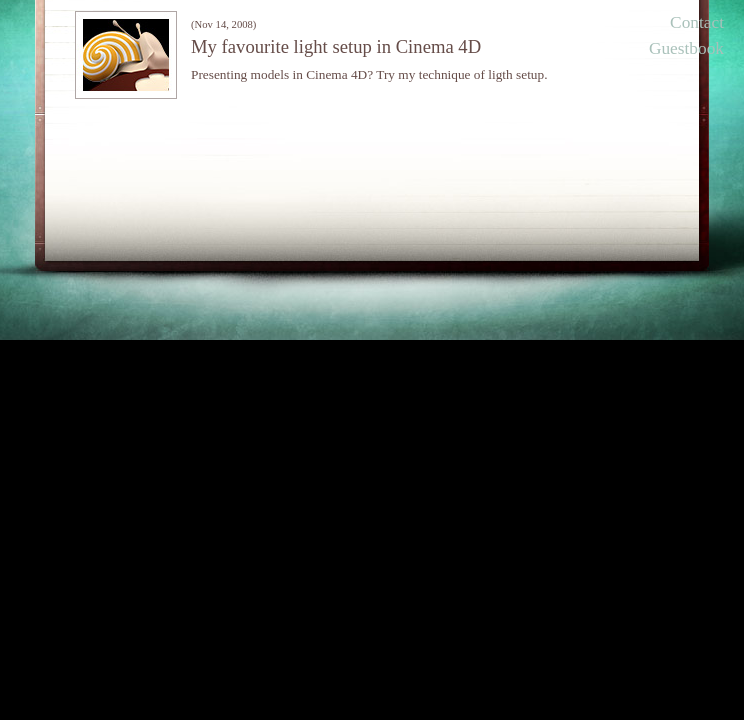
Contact (697, 22)
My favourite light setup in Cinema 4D (336, 46)
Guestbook (686, 48)
